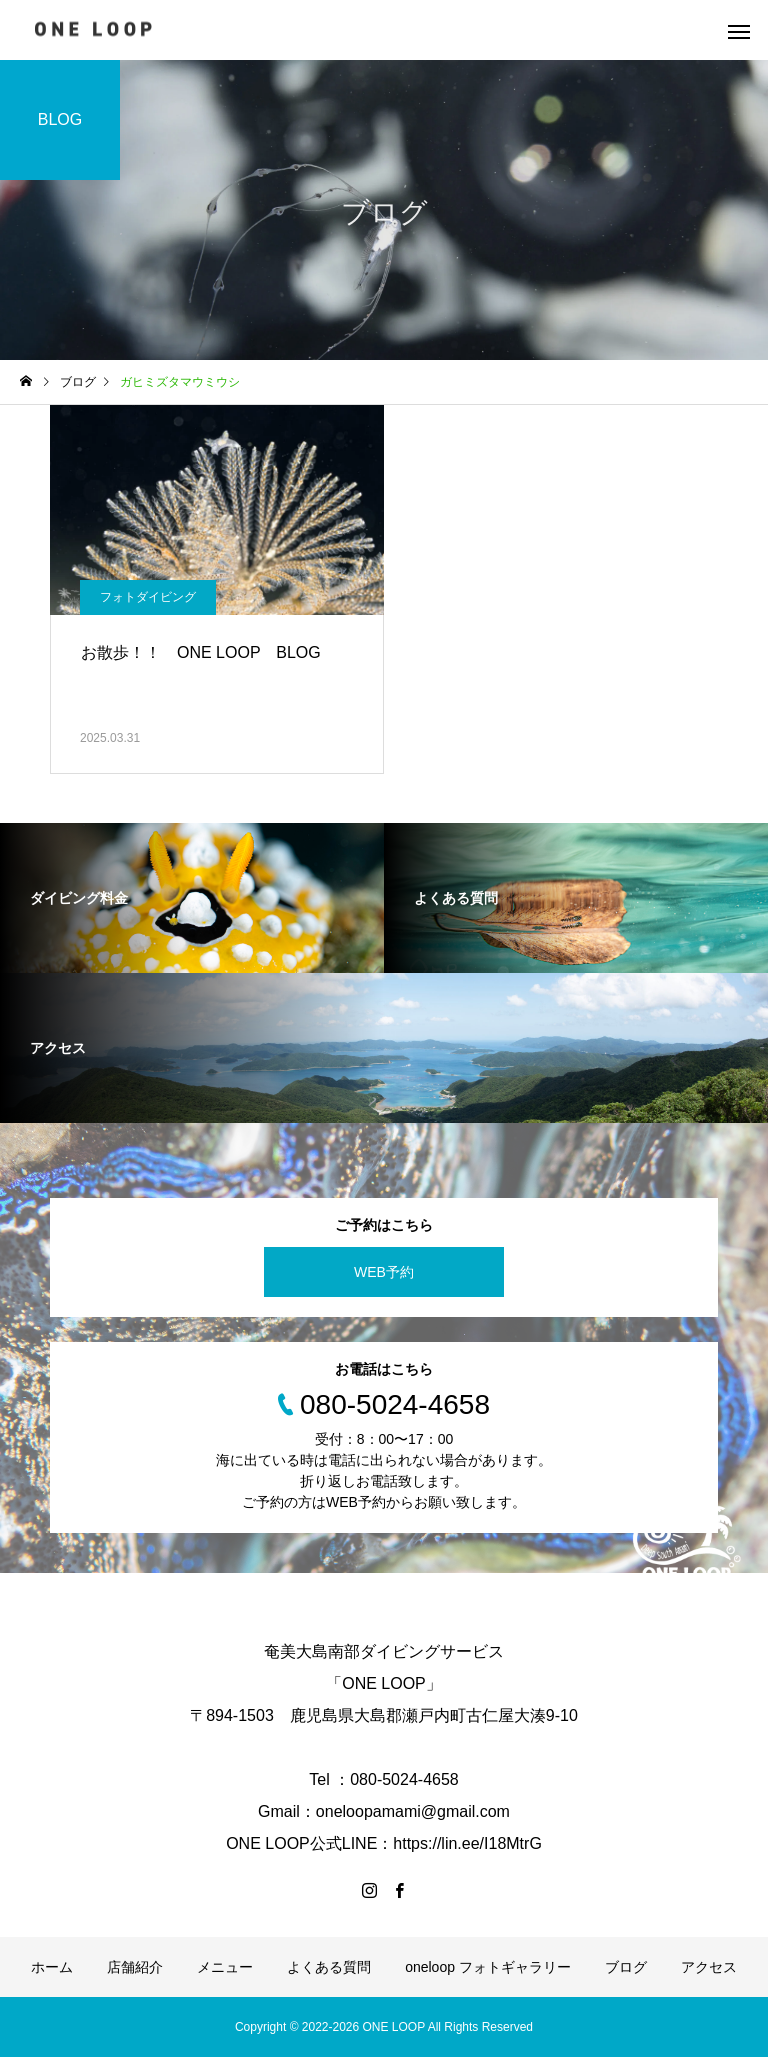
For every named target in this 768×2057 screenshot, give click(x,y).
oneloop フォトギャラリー (488, 1967)
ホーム (52, 1967)
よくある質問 (329, 1967)
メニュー (225, 1967)
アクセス (709, 1967)
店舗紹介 (135, 1967)
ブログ (626, 1967)
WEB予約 (384, 1272)
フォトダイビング (148, 597)
